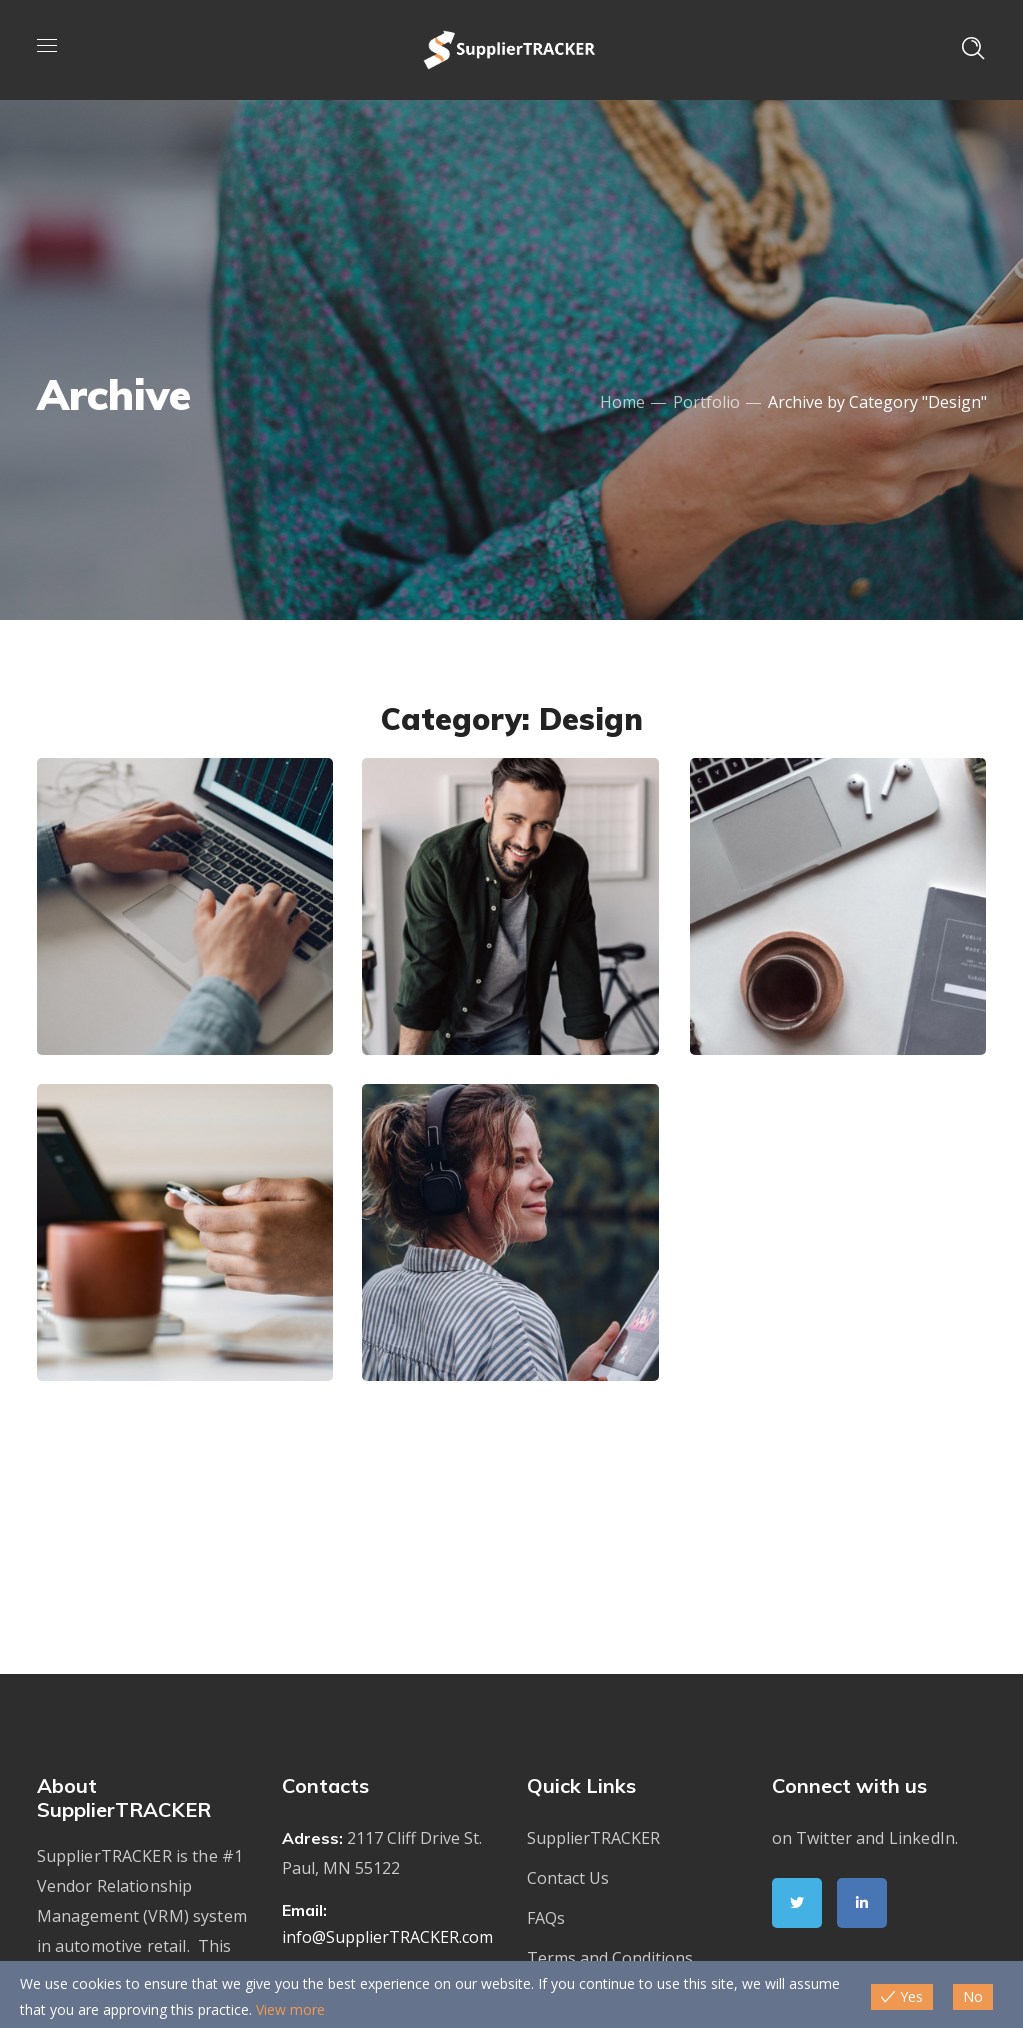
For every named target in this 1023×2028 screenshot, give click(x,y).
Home (622, 402)
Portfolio (706, 402)
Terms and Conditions (610, 1958)
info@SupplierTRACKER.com (387, 1937)
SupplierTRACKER (593, 1838)
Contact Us (568, 1878)
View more (290, 2009)
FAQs (546, 1918)
